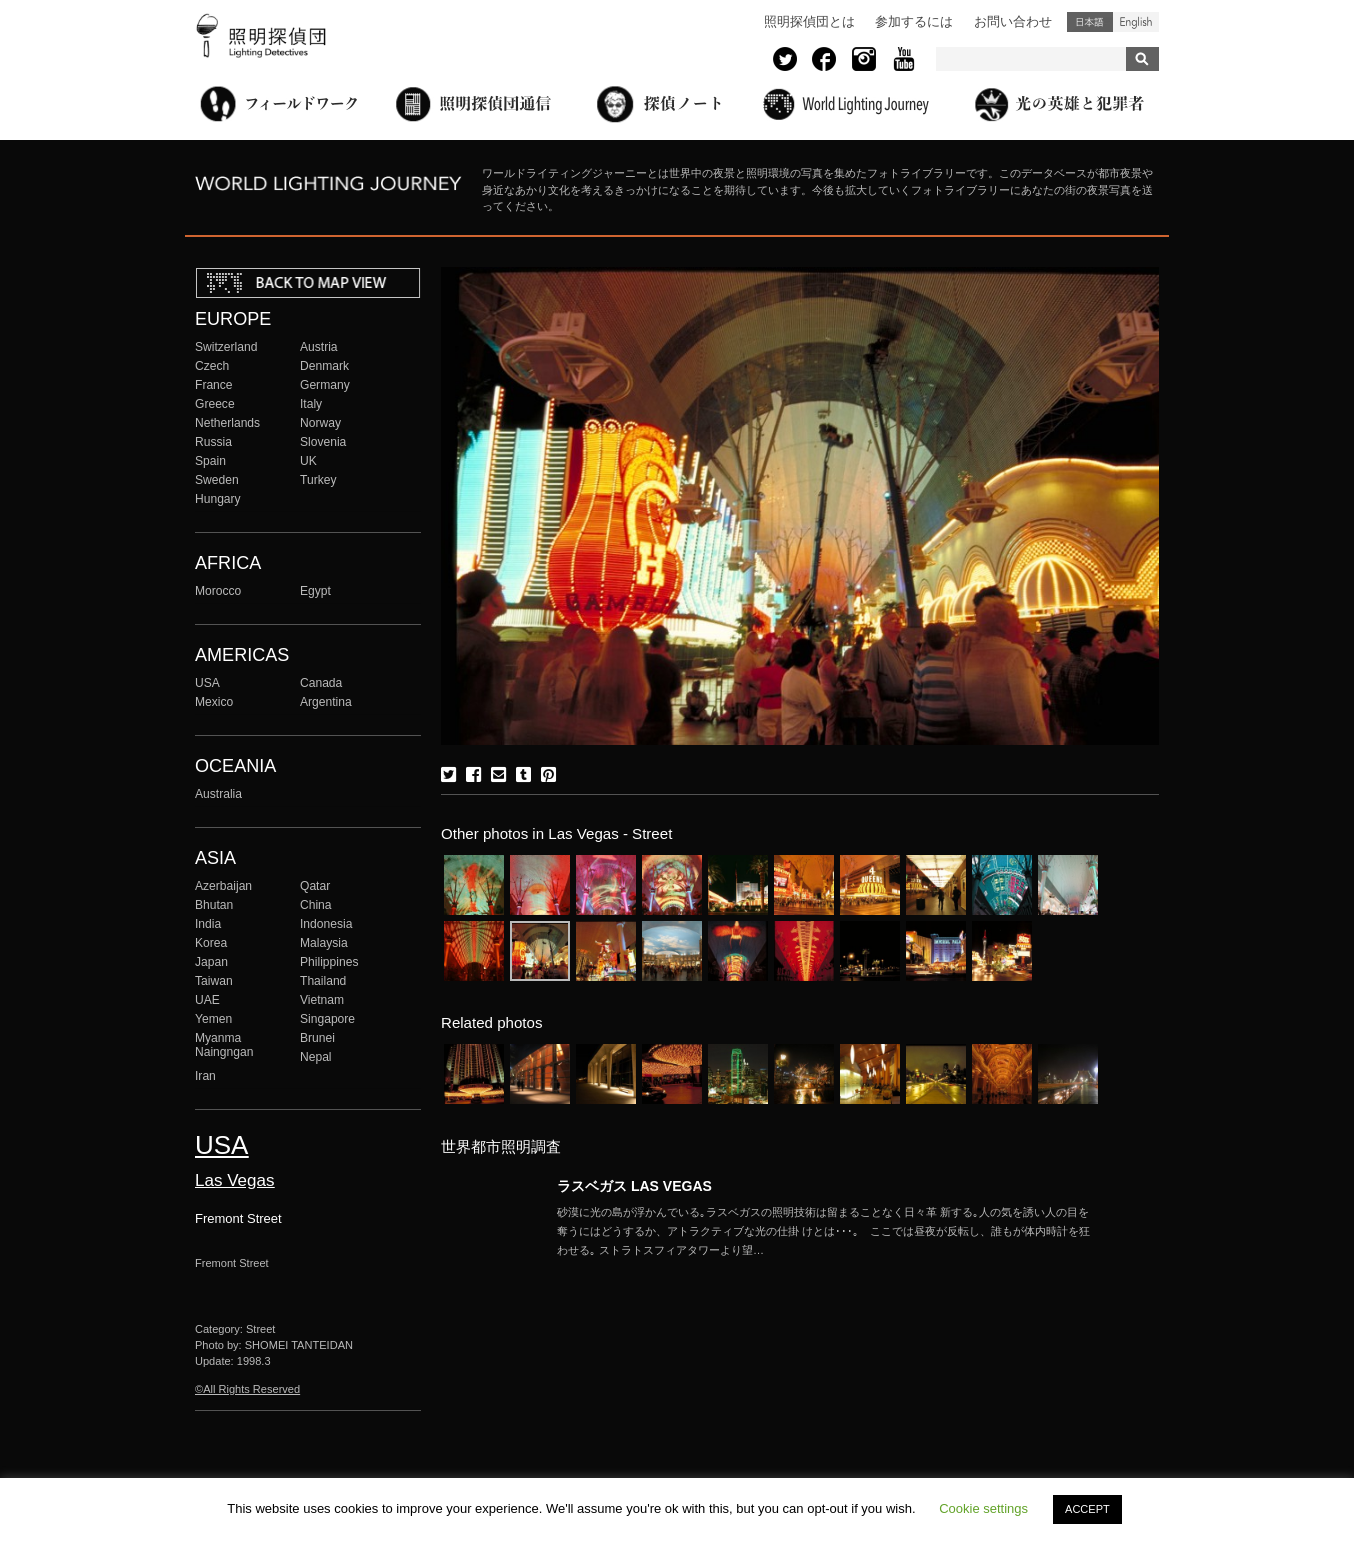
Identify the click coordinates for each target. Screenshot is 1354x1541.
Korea (211, 943)
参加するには (914, 21)
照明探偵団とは (809, 21)
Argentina (326, 702)
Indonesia (326, 924)
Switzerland (226, 347)
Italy (311, 404)
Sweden (217, 480)
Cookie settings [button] (983, 1508)
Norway (320, 423)
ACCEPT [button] (1087, 1509)
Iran (205, 1076)
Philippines (329, 962)
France (214, 385)
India (208, 924)
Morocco (218, 591)
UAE (207, 1000)
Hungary (218, 499)
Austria (319, 347)
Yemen (213, 1019)
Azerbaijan (223, 886)
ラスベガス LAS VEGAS (634, 1186)
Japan (211, 962)
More (827, 1231)
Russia (213, 442)
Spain (210, 461)
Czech (212, 366)
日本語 (1090, 22)
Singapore (327, 1019)
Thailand (323, 981)
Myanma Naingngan (224, 1045)
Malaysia (324, 943)
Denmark (324, 366)
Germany (325, 385)
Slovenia (323, 442)
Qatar (315, 886)
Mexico (214, 702)
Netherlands (227, 423)
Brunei (317, 1038)
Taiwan (214, 981)
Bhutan (214, 905)
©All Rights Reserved (247, 1389)
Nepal (316, 1057)
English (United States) (1136, 22)
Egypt (315, 591)
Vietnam (322, 1000)
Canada (321, 683)
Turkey (318, 480)
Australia (218, 794)
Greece (215, 404)
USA (207, 683)
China (316, 905)
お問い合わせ (1013, 21)
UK (308, 461)
